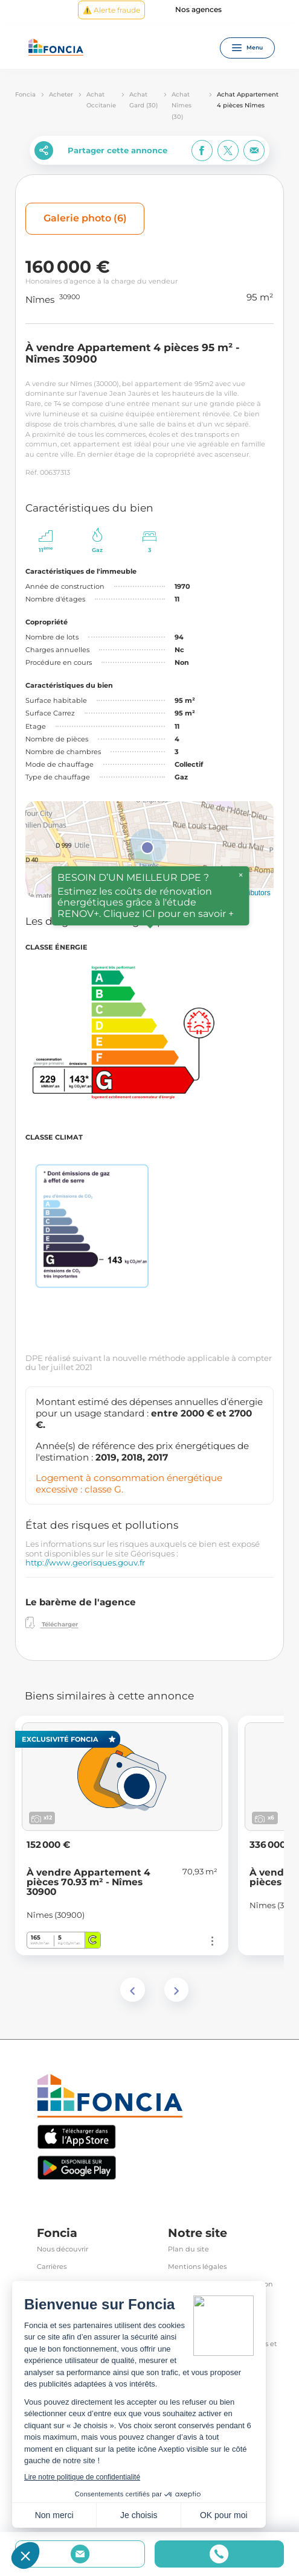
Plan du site (188, 2249)
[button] (147, 847)
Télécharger (51, 1622)
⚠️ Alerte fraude (111, 9)
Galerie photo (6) (85, 218)
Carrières (51, 2267)
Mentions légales (197, 2267)
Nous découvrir (62, 2249)
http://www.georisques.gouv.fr (85, 1562)
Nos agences (198, 9)
